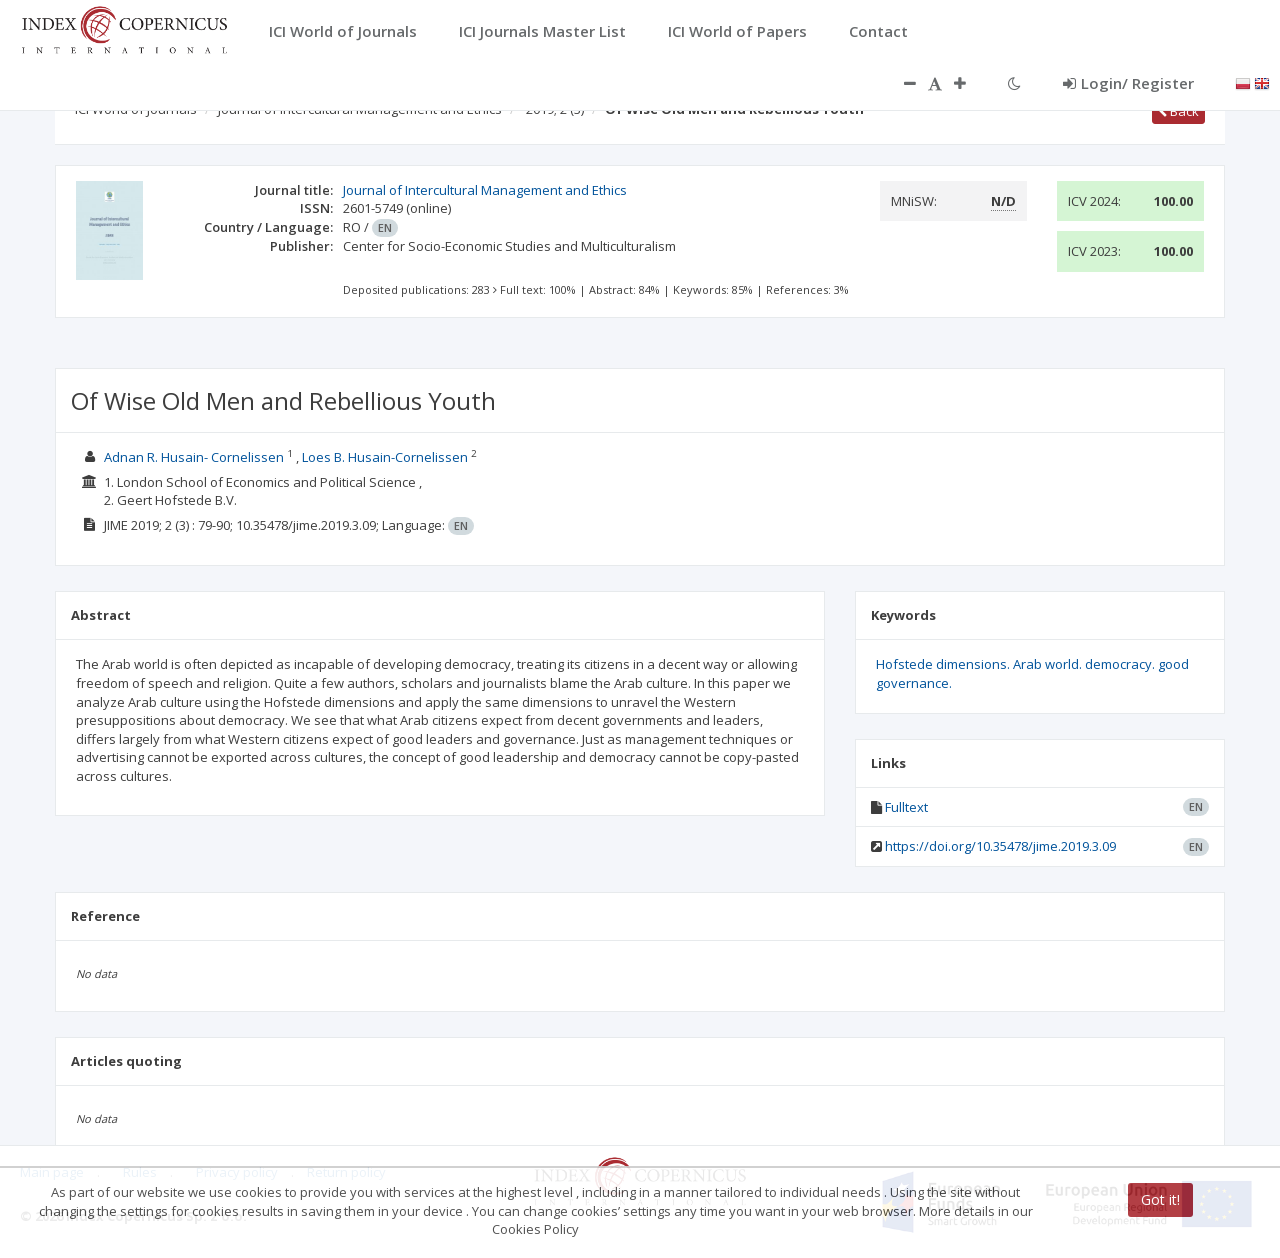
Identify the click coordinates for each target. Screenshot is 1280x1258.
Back (1178, 111)
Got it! (1160, 1199)
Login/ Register (1128, 83)
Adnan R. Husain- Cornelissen (194, 457)
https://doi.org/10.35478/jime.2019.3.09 (1000, 846)
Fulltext (906, 807)
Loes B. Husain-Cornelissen (385, 457)
